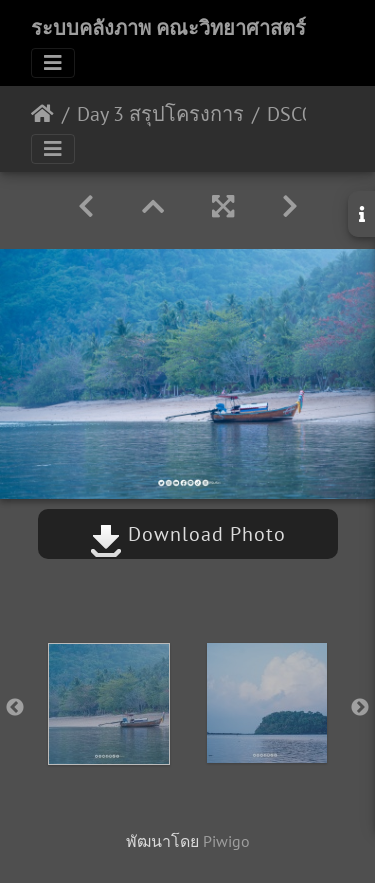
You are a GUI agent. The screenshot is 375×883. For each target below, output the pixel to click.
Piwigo (226, 841)
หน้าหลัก (42, 114)
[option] (109, 704)
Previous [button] (15, 708)
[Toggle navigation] (53, 63)
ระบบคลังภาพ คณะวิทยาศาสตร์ (168, 28)
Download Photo (188, 534)
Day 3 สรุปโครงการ (160, 114)
